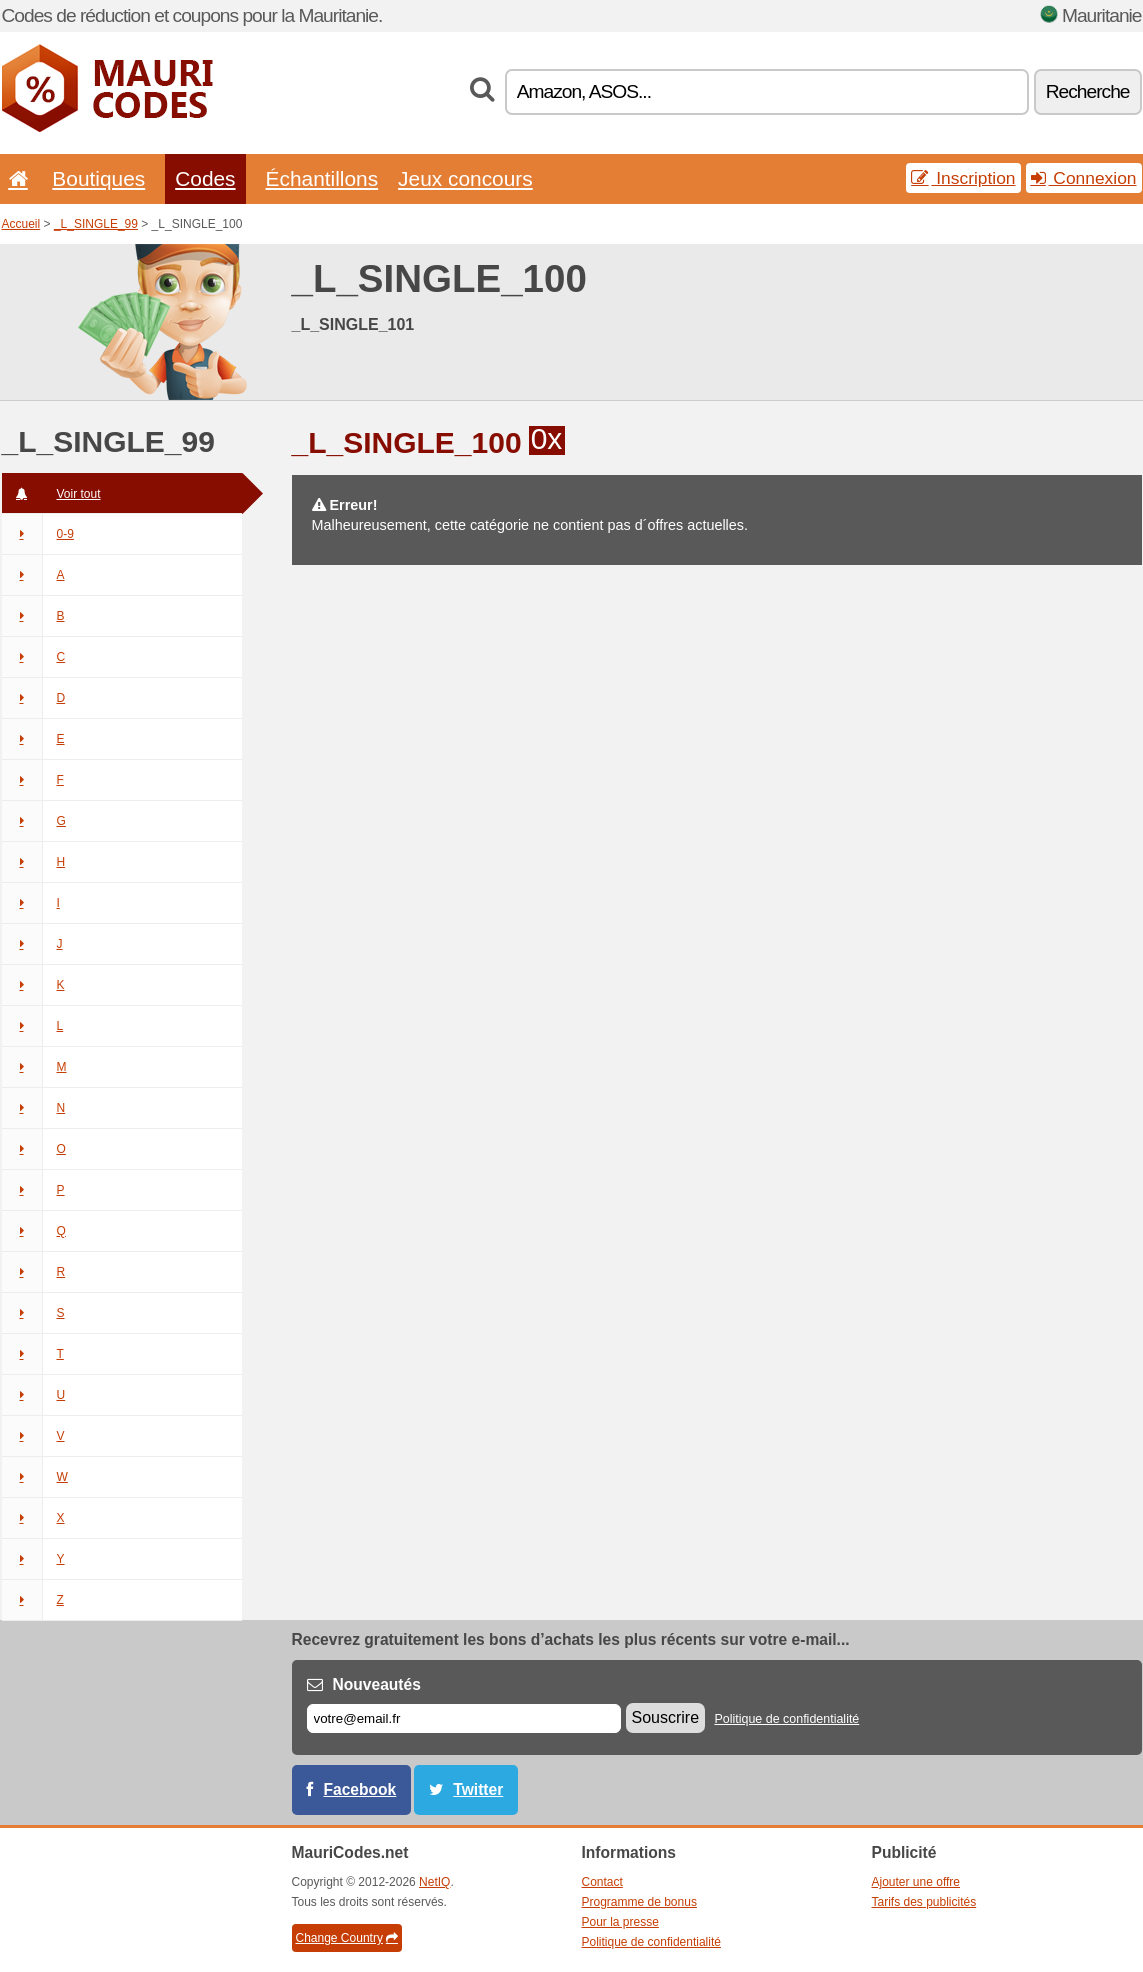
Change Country (347, 1938)
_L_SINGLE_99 (96, 224)
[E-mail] (464, 1718)
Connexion (1084, 178)
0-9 (38, 534)
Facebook (360, 1789)
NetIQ (434, 1882)
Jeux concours (465, 178)
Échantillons (322, 178)
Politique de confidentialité (786, 1719)
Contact (602, 1882)
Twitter (478, 1789)
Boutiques (98, 178)
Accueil (21, 224)
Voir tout (51, 494)
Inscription (963, 178)
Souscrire (666, 1717)
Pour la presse (620, 1922)
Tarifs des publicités (924, 1902)
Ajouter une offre (916, 1882)
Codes (205, 178)
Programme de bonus (639, 1902)
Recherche (1088, 91)
